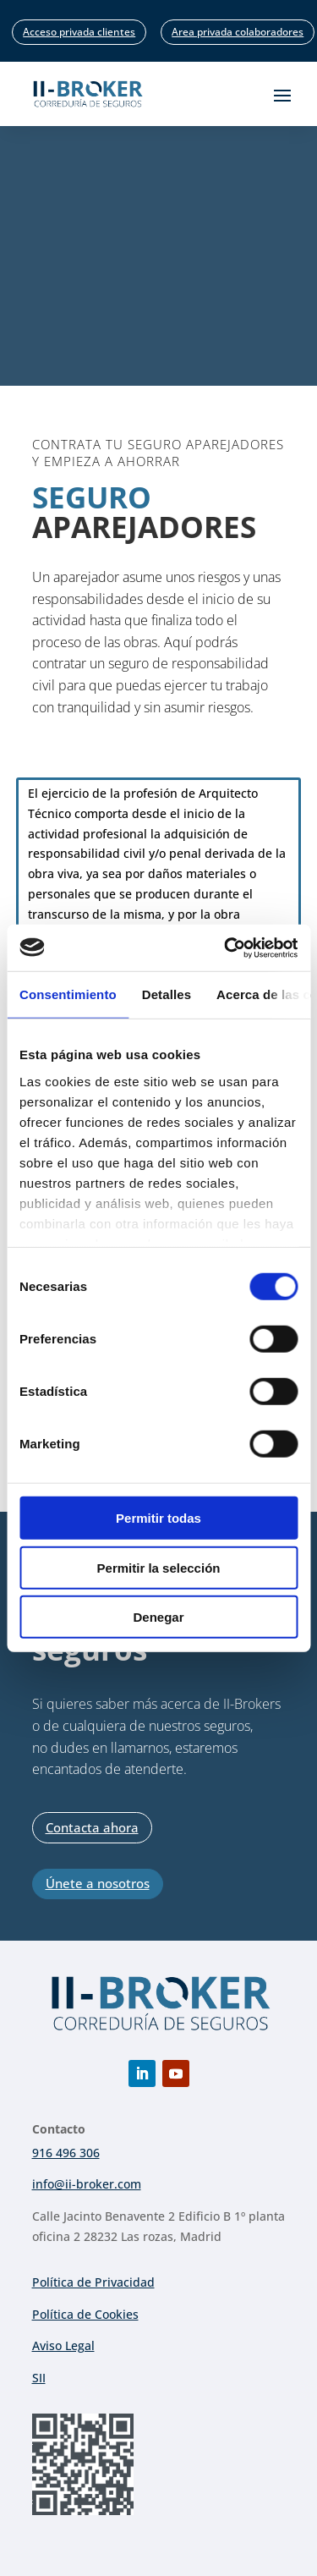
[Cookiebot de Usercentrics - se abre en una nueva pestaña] (226, 947)
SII (39, 2378)
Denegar (158, 1617)
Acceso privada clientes (79, 32)
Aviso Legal (63, 2345)
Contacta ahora (92, 1827)
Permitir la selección (159, 1567)
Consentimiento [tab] (68, 994)
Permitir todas (158, 1518)
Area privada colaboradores (237, 32)
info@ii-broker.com (86, 2184)
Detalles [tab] (166, 994)
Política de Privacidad (93, 2282)
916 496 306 (66, 2153)
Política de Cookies (85, 2314)
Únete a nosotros (98, 1883)
